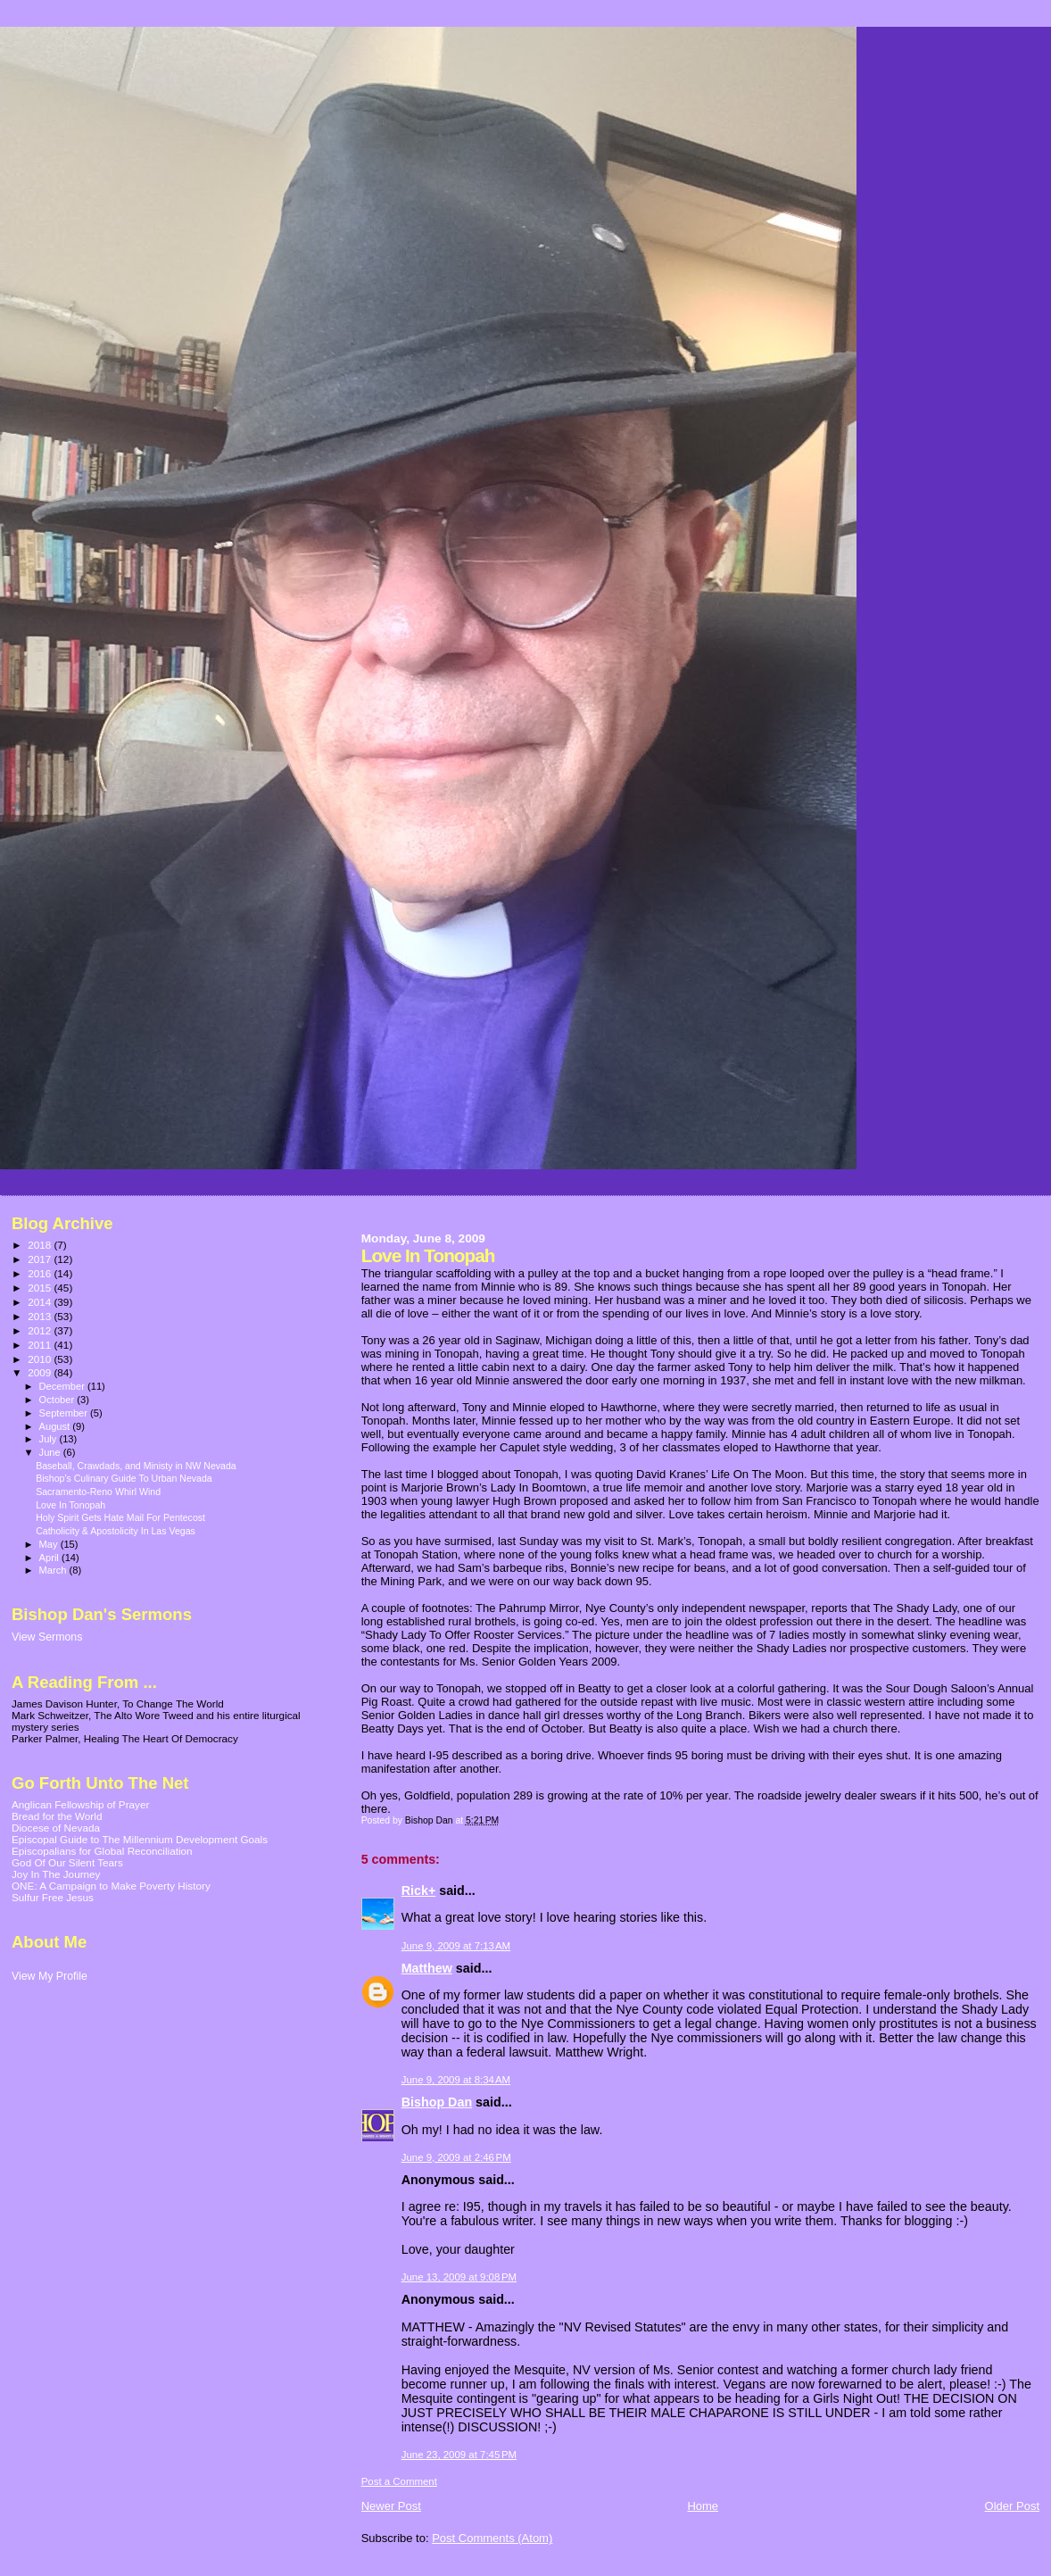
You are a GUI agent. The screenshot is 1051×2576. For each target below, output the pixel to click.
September (65, 1413)
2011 (41, 1344)
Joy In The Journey (56, 1874)
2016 (41, 1273)
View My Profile (49, 1976)
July (49, 1438)
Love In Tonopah (70, 1505)
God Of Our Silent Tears (67, 1862)
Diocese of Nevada (56, 1827)
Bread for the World (57, 1816)
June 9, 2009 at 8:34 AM (455, 2079)
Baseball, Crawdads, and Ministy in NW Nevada (136, 1465)
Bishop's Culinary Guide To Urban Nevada (124, 1478)
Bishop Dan (436, 2102)
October (58, 1399)
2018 (41, 1245)
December (63, 1386)
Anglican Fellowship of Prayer (80, 1804)
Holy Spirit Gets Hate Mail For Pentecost (120, 1517)
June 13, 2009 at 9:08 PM (459, 2277)
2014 (41, 1302)
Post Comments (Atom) (492, 2538)
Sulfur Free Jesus (53, 1897)
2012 (41, 1330)
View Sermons (47, 1637)
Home (702, 2506)
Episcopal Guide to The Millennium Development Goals (140, 1839)
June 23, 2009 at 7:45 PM (459, 2454)
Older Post (1012, 2506)
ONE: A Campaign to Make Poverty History (111, 1885)
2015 (41, 1287)
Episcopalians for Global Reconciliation (102, 1851)
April (50, 1557)
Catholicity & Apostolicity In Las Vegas (115, 1530)
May (50, 1544)
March (54, 1570)
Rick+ (418, 1890)
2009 (41, 1372)
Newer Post (391, 2506)
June (51, 1452)
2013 (41, 1316)
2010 (41, 1359)
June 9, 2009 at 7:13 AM (455, 1945)
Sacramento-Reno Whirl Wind (98, 1491)
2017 (41, 1259)
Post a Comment (399, 2481)
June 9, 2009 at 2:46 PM (456, 2157)
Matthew (426, 1968)
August (56, 1426)
